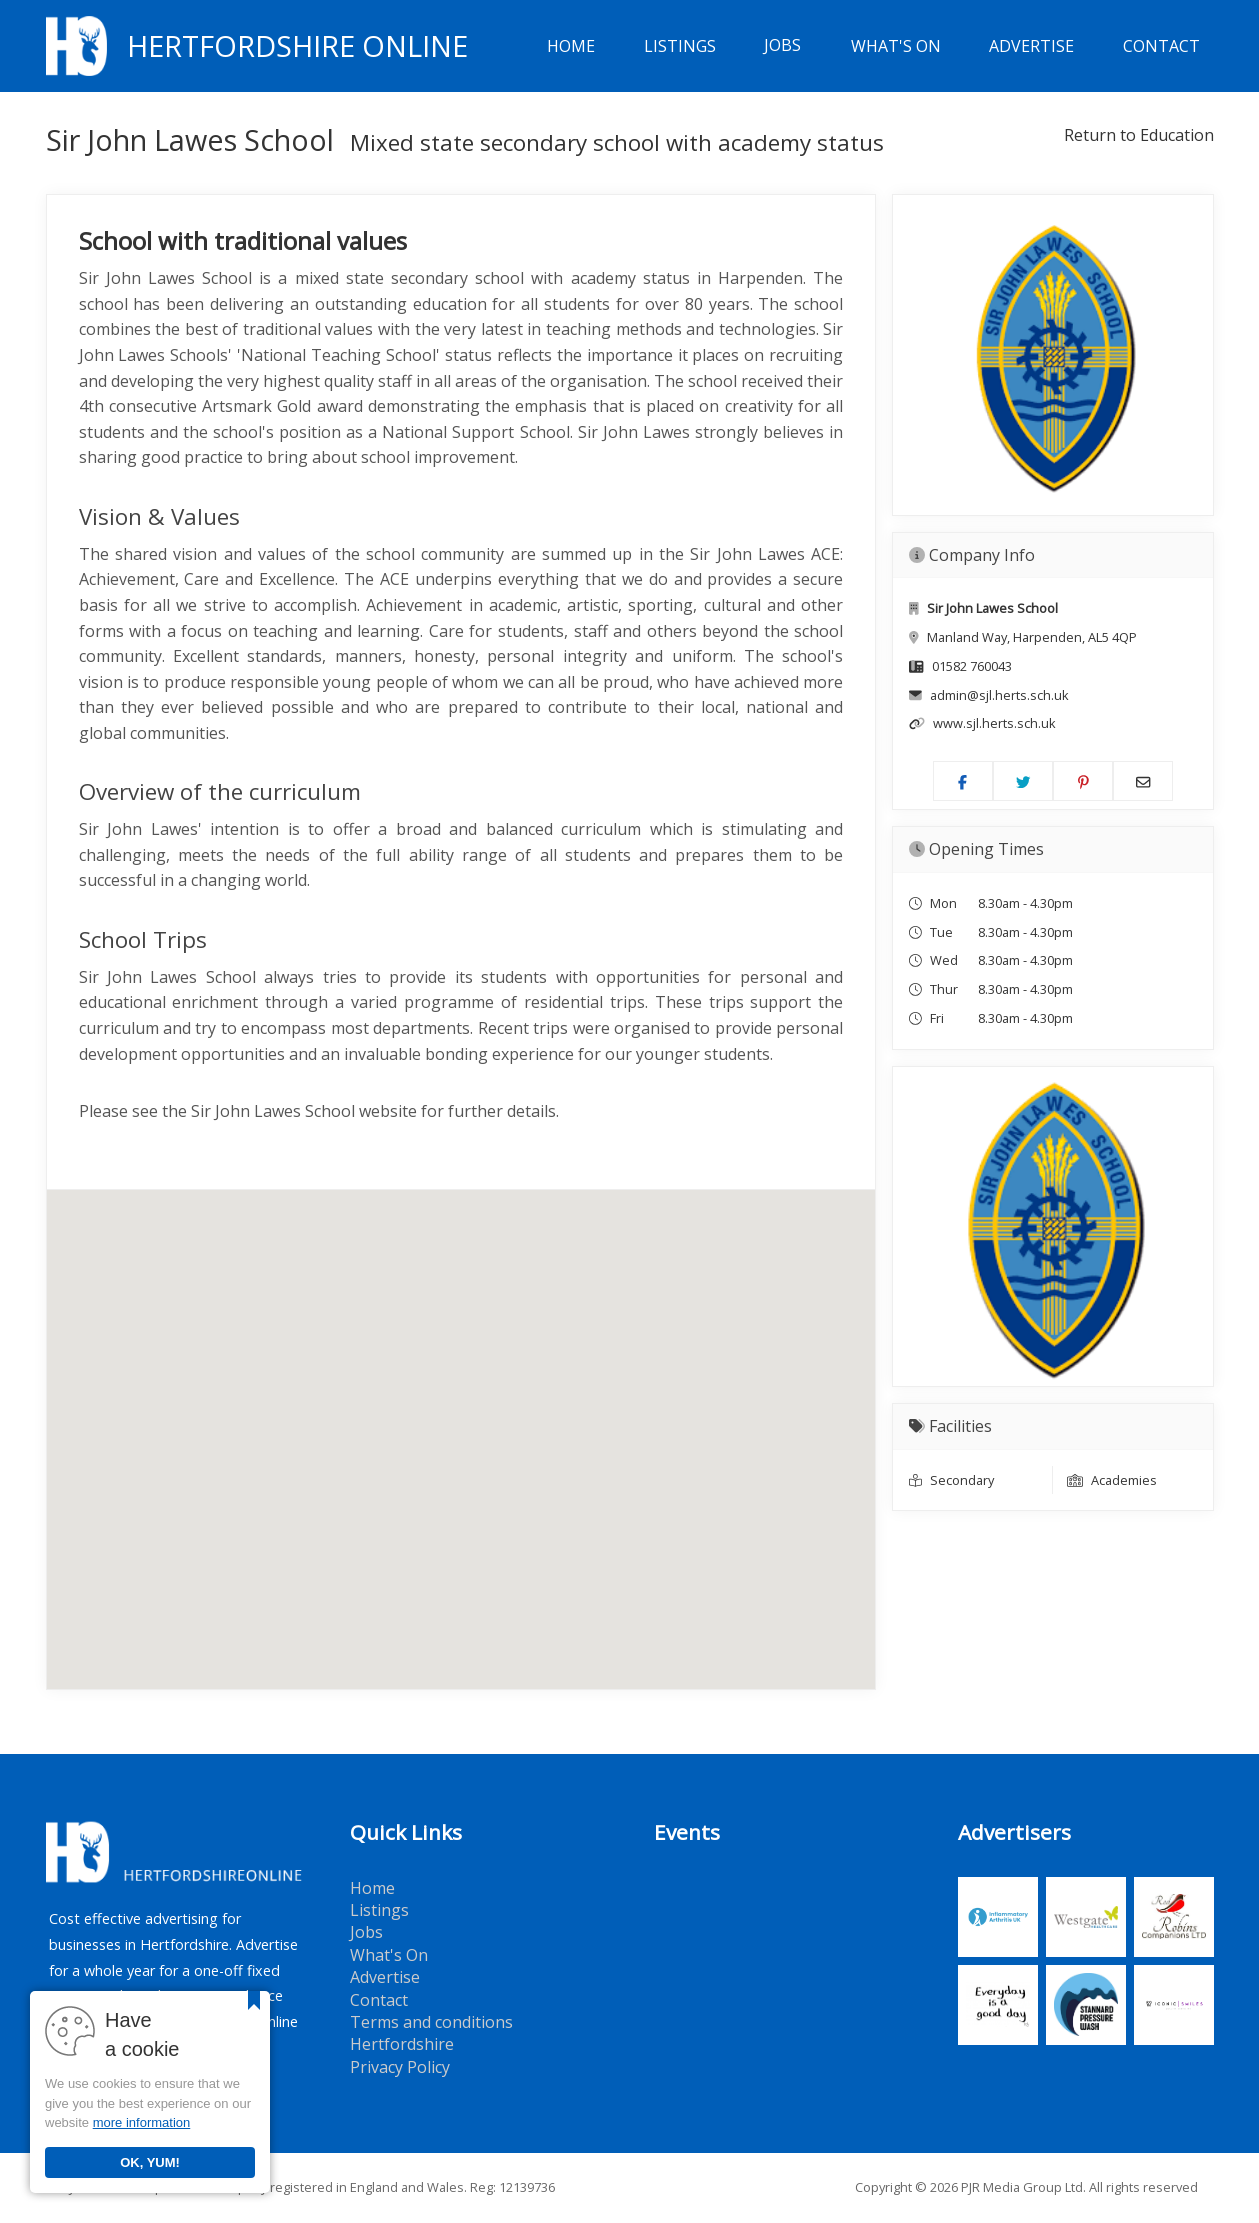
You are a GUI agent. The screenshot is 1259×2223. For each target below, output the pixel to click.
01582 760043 (972, 666)
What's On (896, 46)
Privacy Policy (400, 2067)
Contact (1161, 46)
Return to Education (1139, 135)
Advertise (1031, 46)
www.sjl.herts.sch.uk (994, 723)
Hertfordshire (402, 2044)
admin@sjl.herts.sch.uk (999, 695)
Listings (680, 46)
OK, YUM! (150, 2162)
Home (571, 46)
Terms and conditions (431, 2022)
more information (142, 2122)
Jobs (782, 46)
